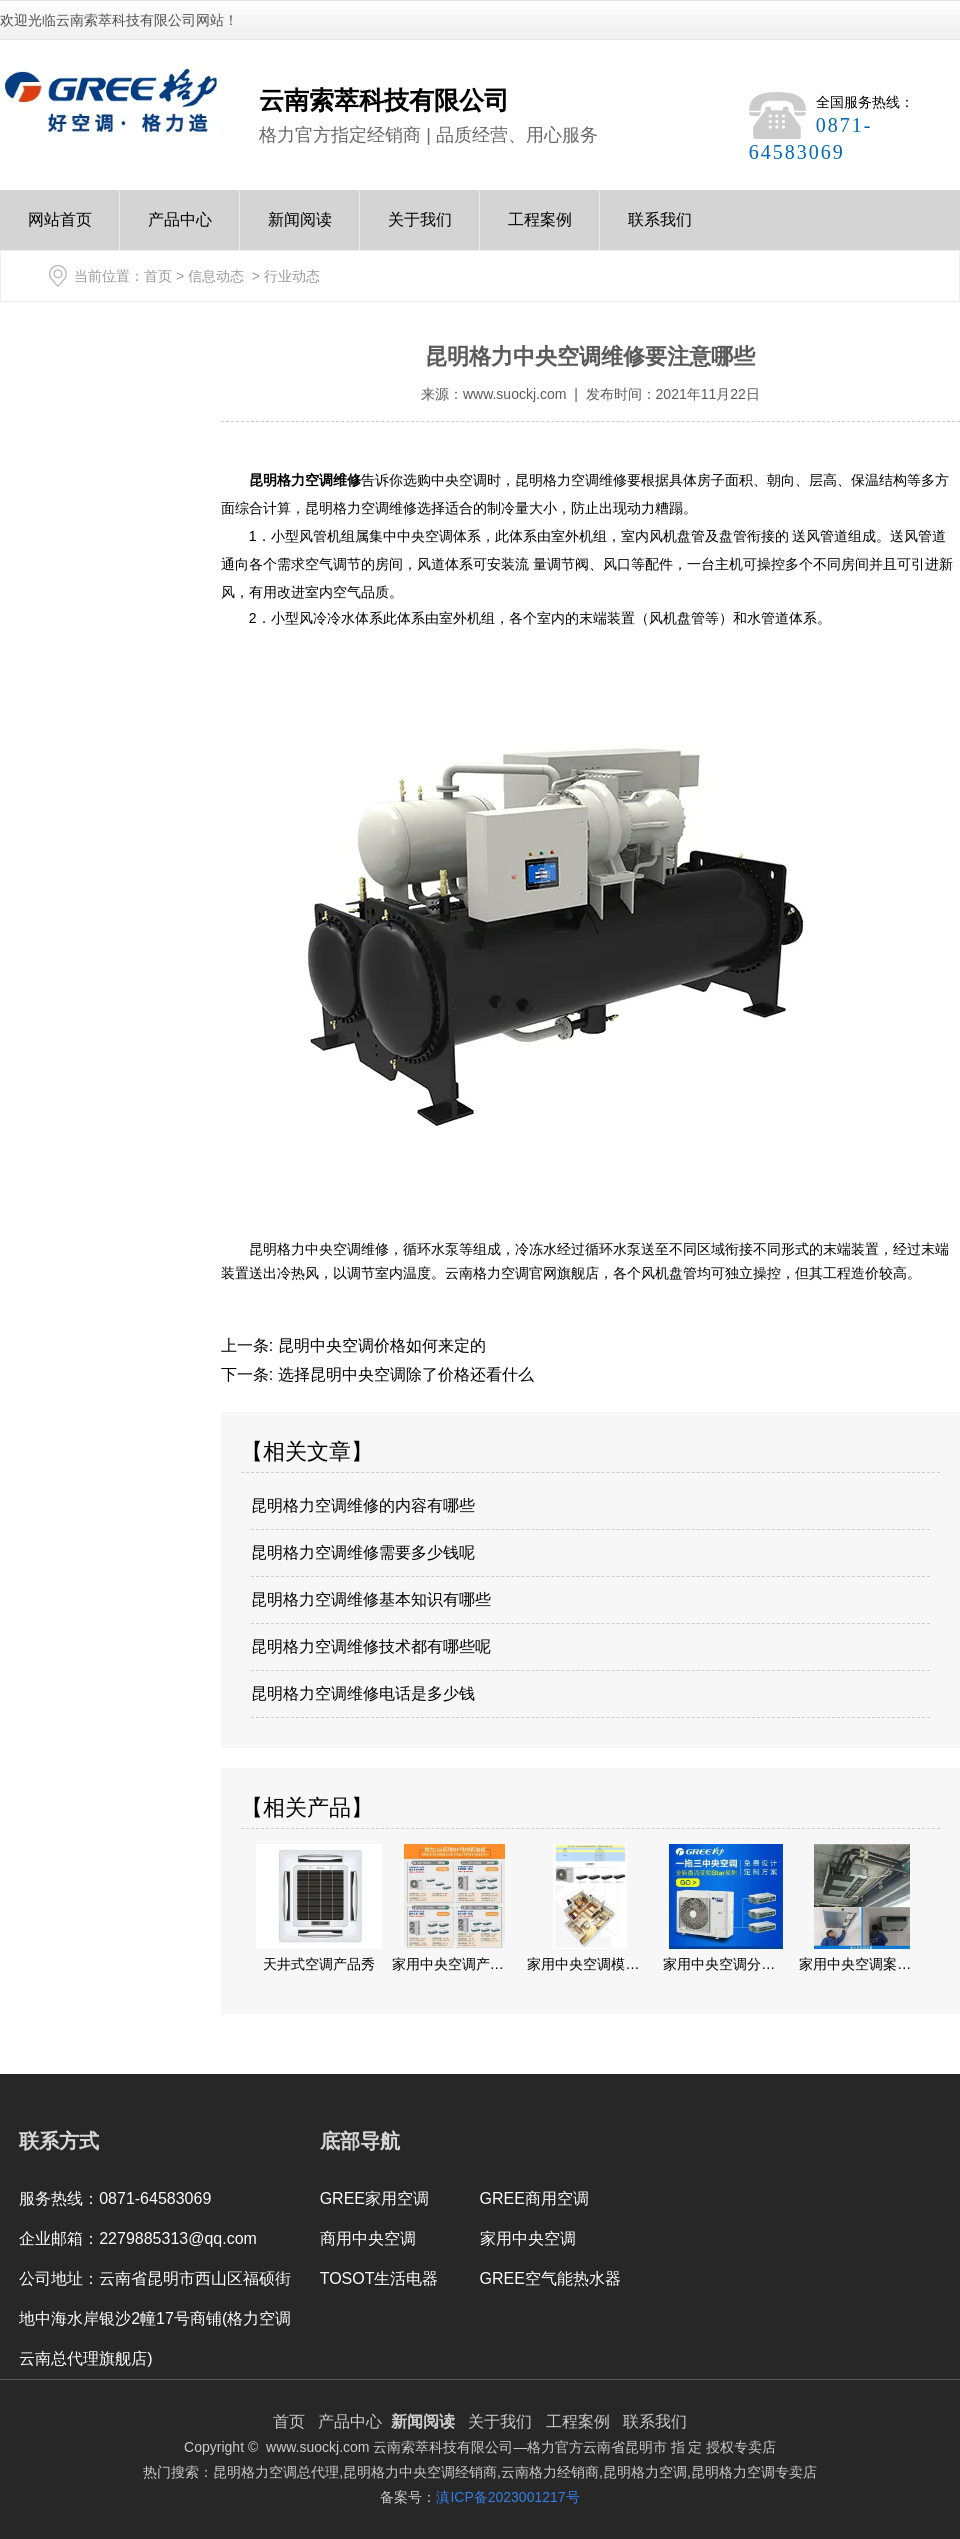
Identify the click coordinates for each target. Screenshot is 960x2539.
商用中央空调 (368, 2238)
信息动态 (216, 276)
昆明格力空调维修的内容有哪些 (363, 1505)
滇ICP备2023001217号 (507, 2497)
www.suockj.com (514, 394)
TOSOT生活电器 (379, 2278)
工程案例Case (540, 230)
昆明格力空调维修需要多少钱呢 (363, 1552)
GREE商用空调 (534, 2198)
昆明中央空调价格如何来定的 (379, 1345)
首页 (158, 276)
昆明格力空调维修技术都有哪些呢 (371, 1646)
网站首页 (60, 230)
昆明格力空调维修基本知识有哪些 (371, 1599)
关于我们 (420, 230)
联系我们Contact (660, 230)
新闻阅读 (300, 230)
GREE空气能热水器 (550, 2278)
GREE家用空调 (374, 2198)
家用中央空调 (528, 2238)
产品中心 (180, 230)
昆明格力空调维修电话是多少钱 (363, 1693)
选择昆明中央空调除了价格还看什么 (403, 1374)
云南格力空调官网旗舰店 (522, 1273)
